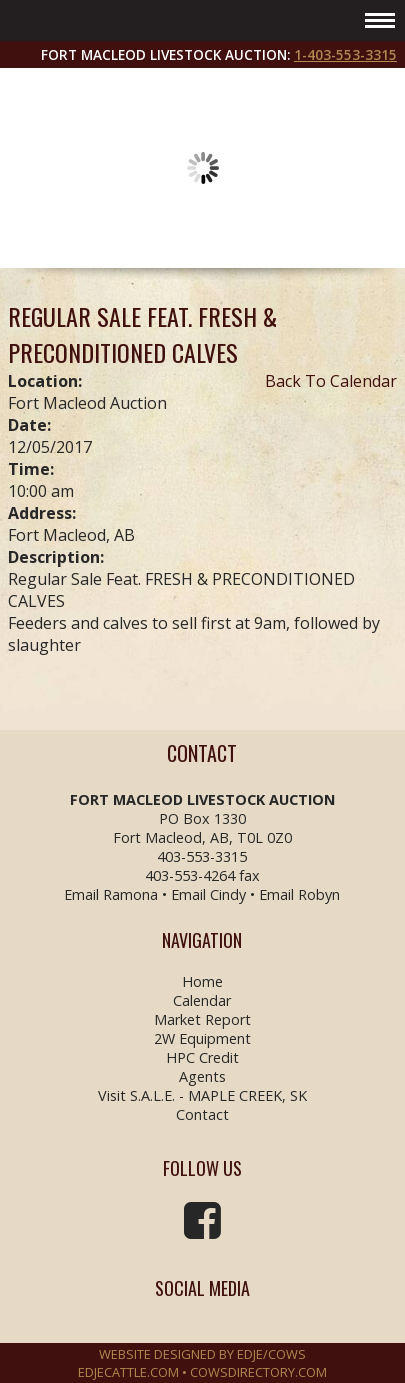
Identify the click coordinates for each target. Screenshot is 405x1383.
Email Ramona (111, 894)
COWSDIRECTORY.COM (258, 1372)
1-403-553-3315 (345, 54)
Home (202, 981)
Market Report (202, 1019)
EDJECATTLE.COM (128, 1372)
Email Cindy (208, 894)
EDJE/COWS (271, 1354)
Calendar (202, 1000)
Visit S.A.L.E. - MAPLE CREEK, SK (202, 1095)
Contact (202, 1114)
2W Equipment (202, 1038)
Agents (202, 1076)
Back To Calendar (331, 381)
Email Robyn (299, 894)
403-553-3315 (202, 856)
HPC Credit (202, 1057)
